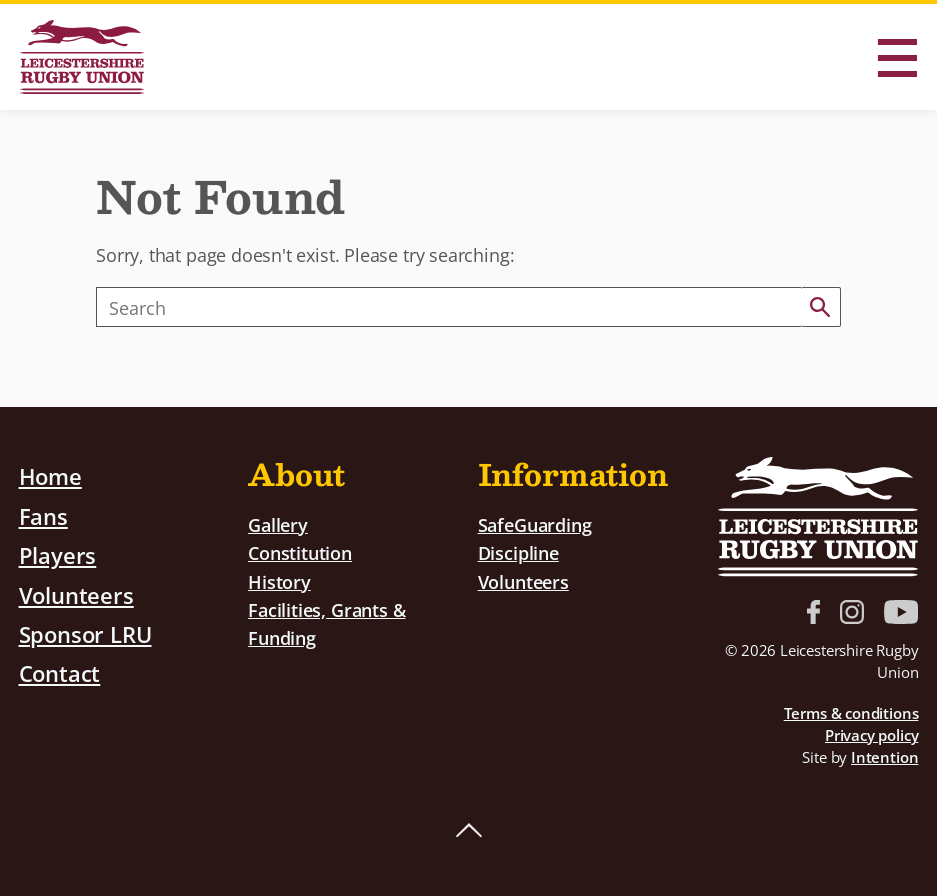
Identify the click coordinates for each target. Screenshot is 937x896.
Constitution (300, 552)
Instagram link (852, 612)
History (279, 579)
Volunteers (76, 592)
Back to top (469, 831)
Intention (884, 757)
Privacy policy (871, 735)
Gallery (278, 524)
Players (58, 554)
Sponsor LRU (85, 631)
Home (50, 476)
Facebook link (813, 612)
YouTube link (901, 612)
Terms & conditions (851, 713)
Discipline (518, 552)
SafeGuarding (535, 524)
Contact (60, 670)
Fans (43, 515)
